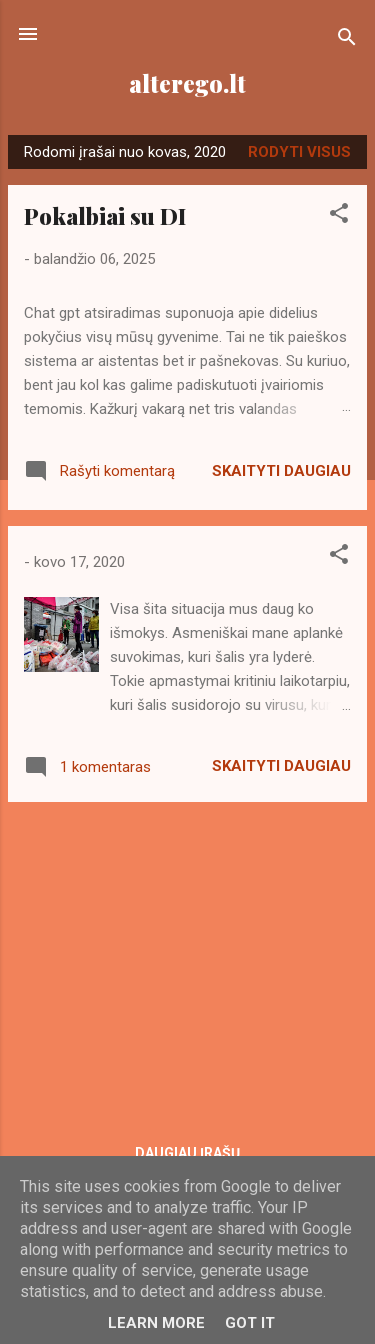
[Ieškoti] (347, 40)
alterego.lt (187, 83)
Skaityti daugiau (281, 471)
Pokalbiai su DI (105, 216)
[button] (339, 216)
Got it (250, 1323)
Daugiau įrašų (187, 1153)
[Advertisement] (187, 958)
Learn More (156, 1323)
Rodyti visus (299, 152)
